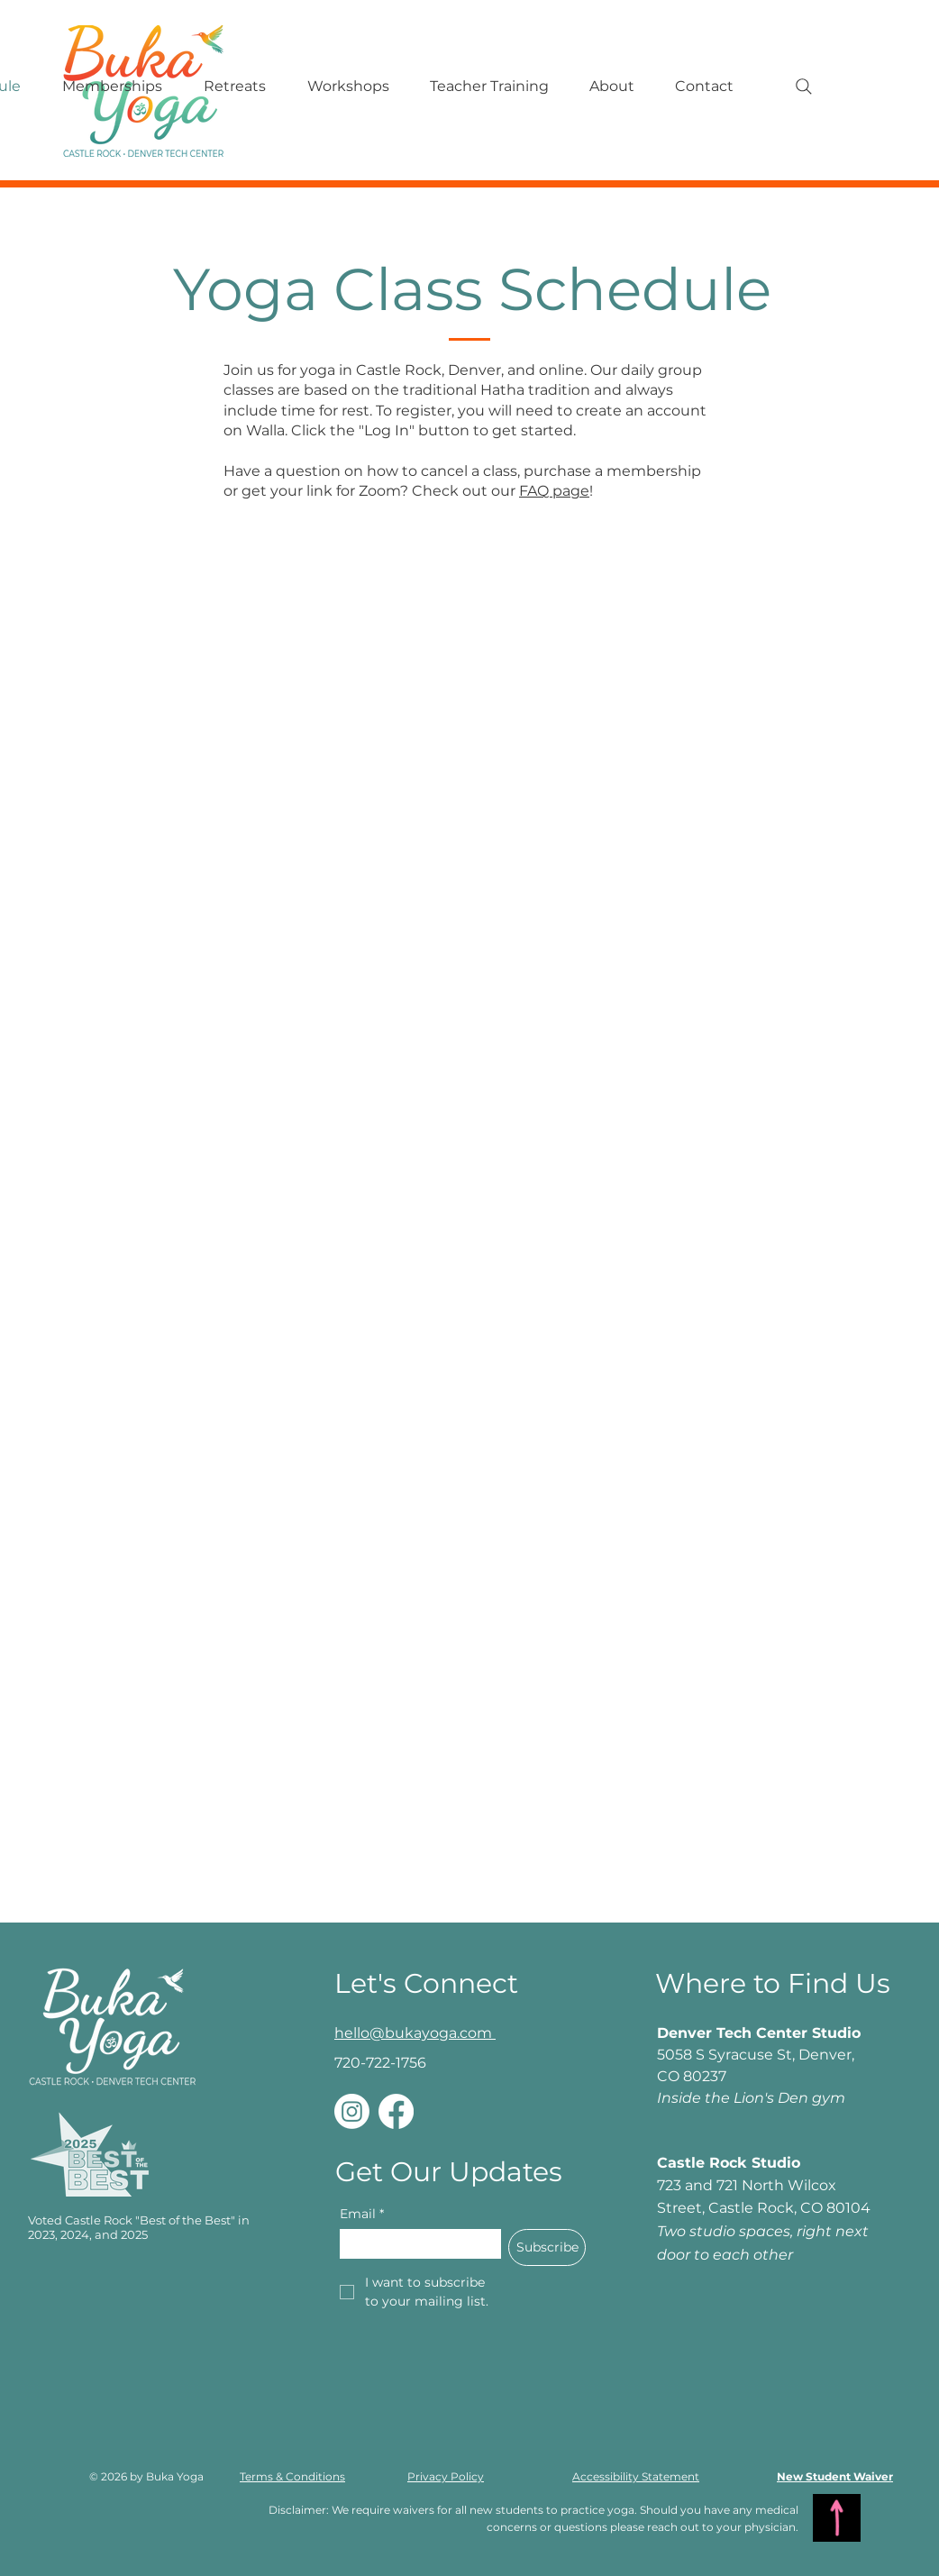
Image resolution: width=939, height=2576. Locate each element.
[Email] (415, 2244)
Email (362, 2214)
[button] (489, 86)
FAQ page (554, 490)
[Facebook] (396, 2111)
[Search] (804, 86)
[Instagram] (351, 2111)
